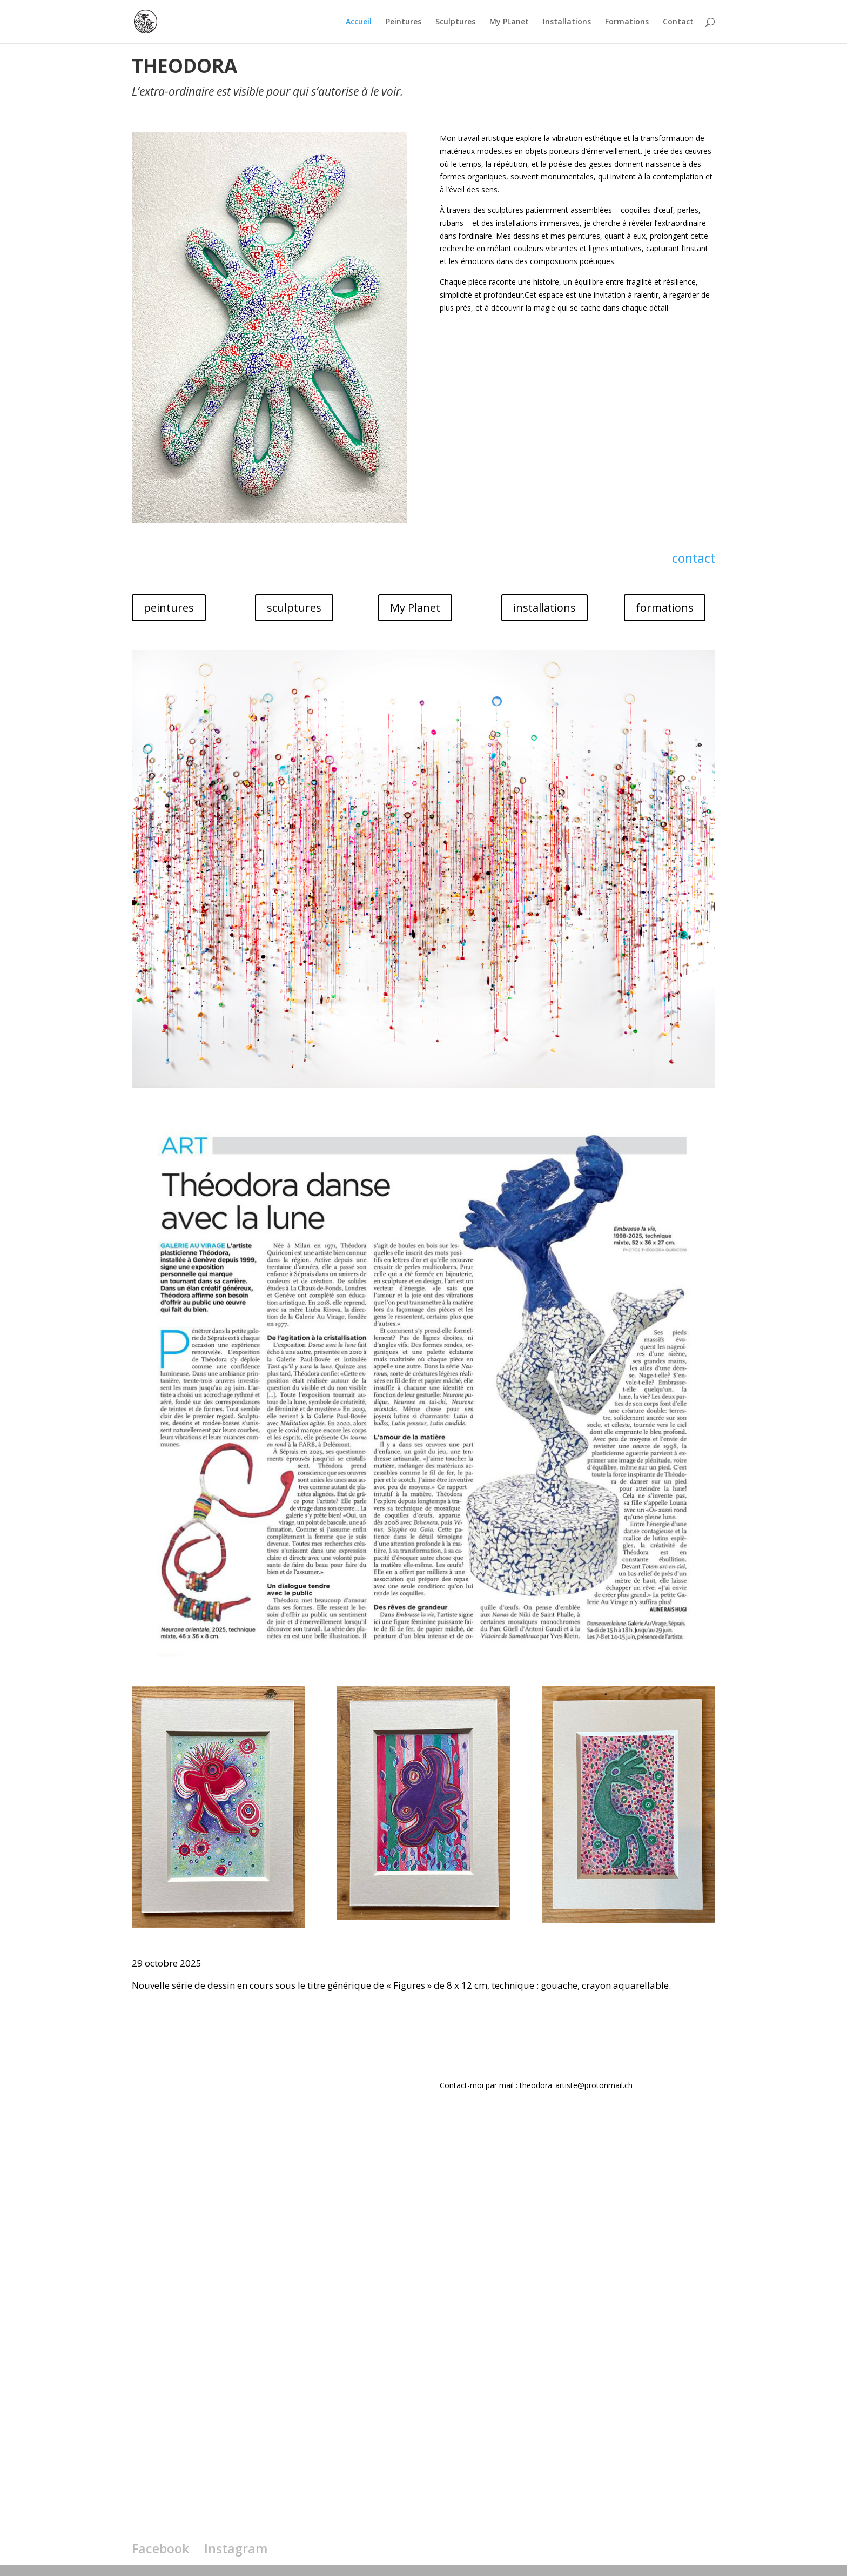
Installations (567, 22)
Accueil (359, 22)
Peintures (403, 22)
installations (544, 607)
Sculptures (455, 22)
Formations (627, 22)
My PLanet (509, 22)
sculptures (294, 607)
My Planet (415, 607)
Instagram (236, 2548)
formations (665, 607)
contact (693, 558)
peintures (169, 607)
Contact (678, 22)
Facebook (160, 2548)
